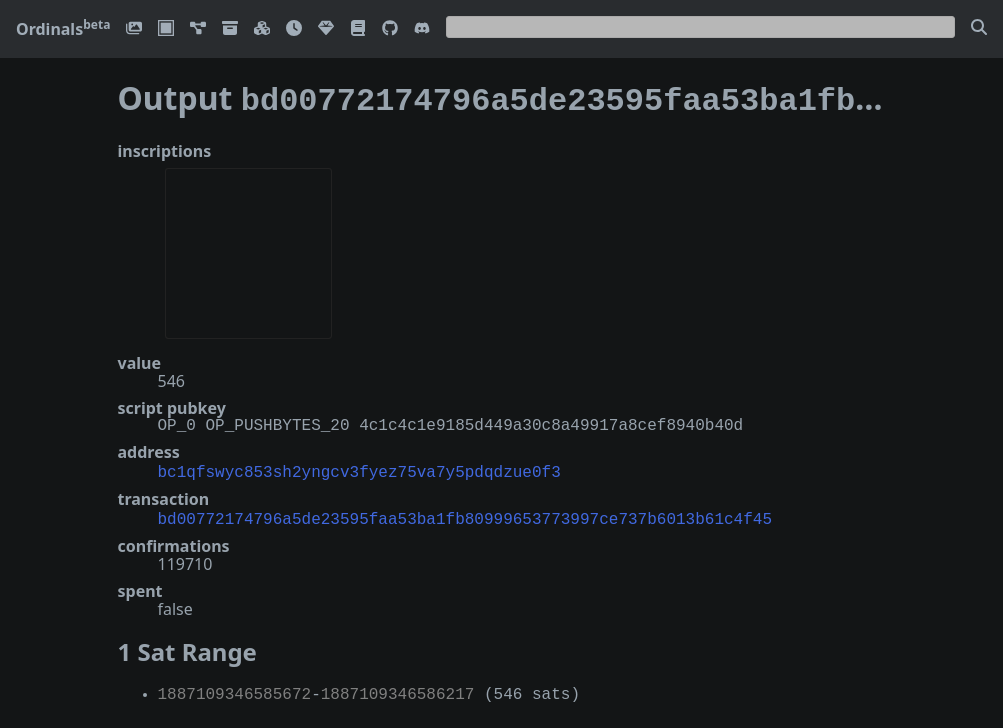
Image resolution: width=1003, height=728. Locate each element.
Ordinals (63, 29)
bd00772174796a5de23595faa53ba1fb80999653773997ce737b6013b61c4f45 (465, 512)
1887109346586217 (398, 687)
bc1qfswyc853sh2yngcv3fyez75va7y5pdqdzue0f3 (359, 467)
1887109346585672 (235, 687)
